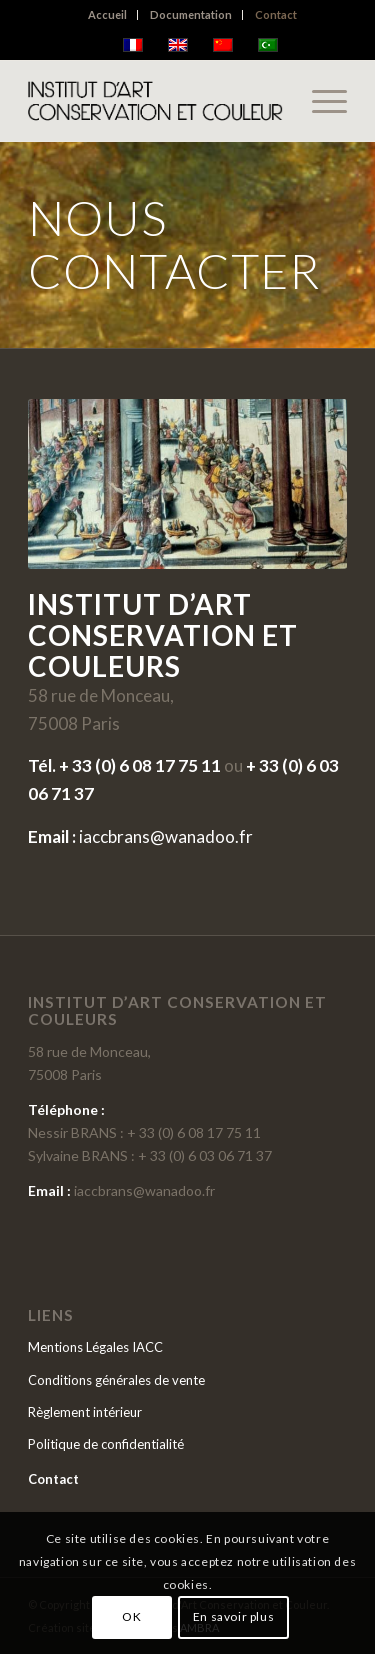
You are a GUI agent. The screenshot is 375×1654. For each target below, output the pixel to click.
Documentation (191, 14)
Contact (276, 14)
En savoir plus (233, 1616)
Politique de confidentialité (106, 1444)
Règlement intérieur (85, 1412)
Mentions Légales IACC (95, 1347)
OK (131, 1616)
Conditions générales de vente (116, 1380)
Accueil (107, 14)
